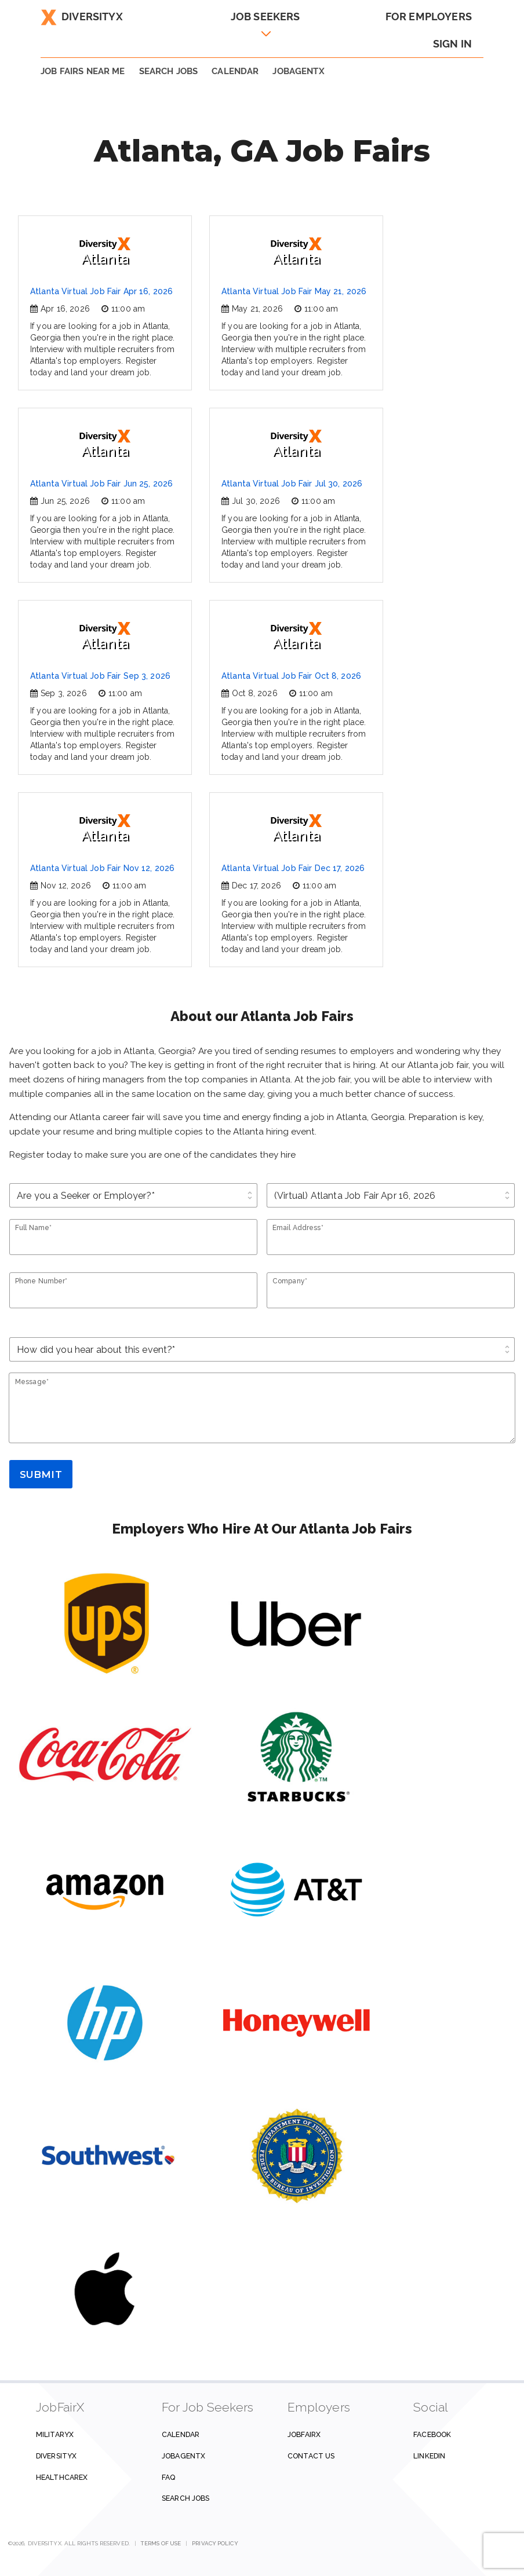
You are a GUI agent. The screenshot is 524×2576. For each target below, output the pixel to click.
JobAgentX (298, 71)
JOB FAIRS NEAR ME (83, 71)
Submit (41, 1474)
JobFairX (304, 2434)
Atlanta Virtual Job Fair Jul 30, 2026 (291, 483)
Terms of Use (161, 2543)
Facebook (432, 2434)
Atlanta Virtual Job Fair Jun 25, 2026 (101, 483)
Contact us (311, 2455)
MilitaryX (55, 2434)
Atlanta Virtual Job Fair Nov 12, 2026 (102, 868)
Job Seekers (265, 16)
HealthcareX (62, 2477)
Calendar (235, 71)
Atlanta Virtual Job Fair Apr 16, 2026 (101, 291)
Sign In (452, 44)
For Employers (428, 16)
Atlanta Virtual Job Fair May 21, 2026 (293, 291)
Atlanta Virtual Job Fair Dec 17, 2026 (293, 868)
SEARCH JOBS (168, 71)
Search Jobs (185, 2498)
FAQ (168, 2477)
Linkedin (429, 2455)
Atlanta (105, 252)
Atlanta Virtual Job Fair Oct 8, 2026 (291, 675)
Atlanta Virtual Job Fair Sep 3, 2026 (100, 675)
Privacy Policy (215, 2543)
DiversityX (82, 16)
